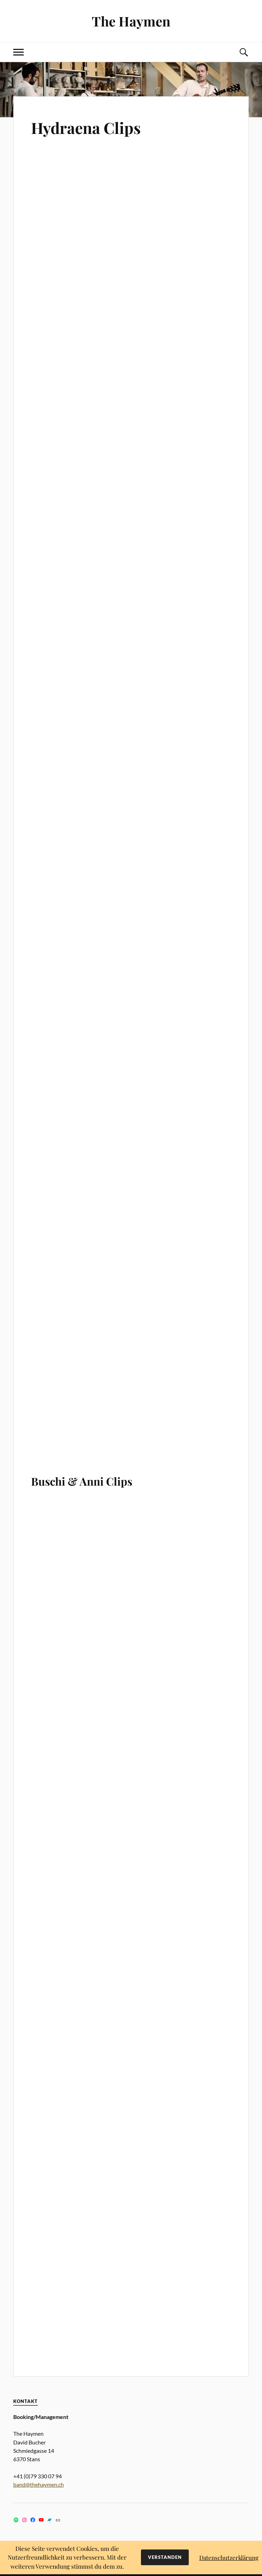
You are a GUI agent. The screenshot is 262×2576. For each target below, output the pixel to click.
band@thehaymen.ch (38, 2484)
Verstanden (165, 2557)
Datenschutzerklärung (229, 2557)
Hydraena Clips (86, 127)
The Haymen (131, 21)
